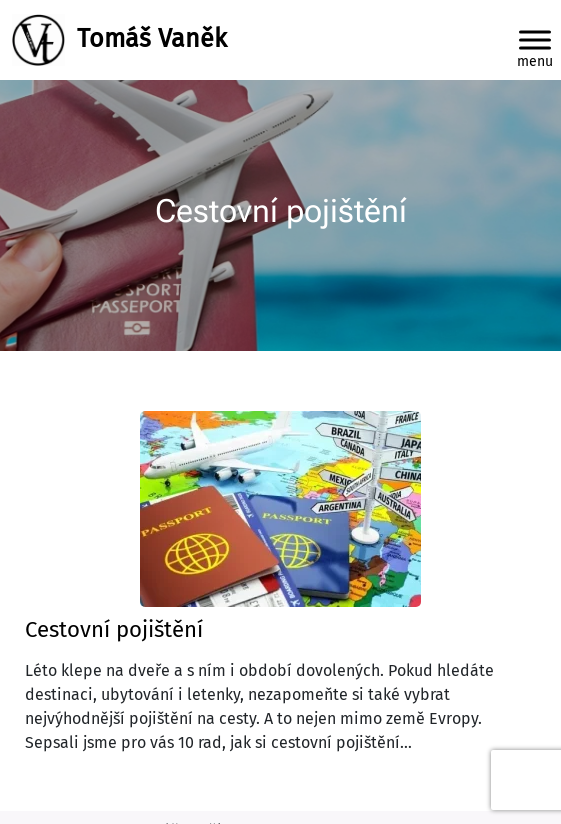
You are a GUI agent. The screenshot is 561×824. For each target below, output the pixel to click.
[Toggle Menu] (535, 39)
